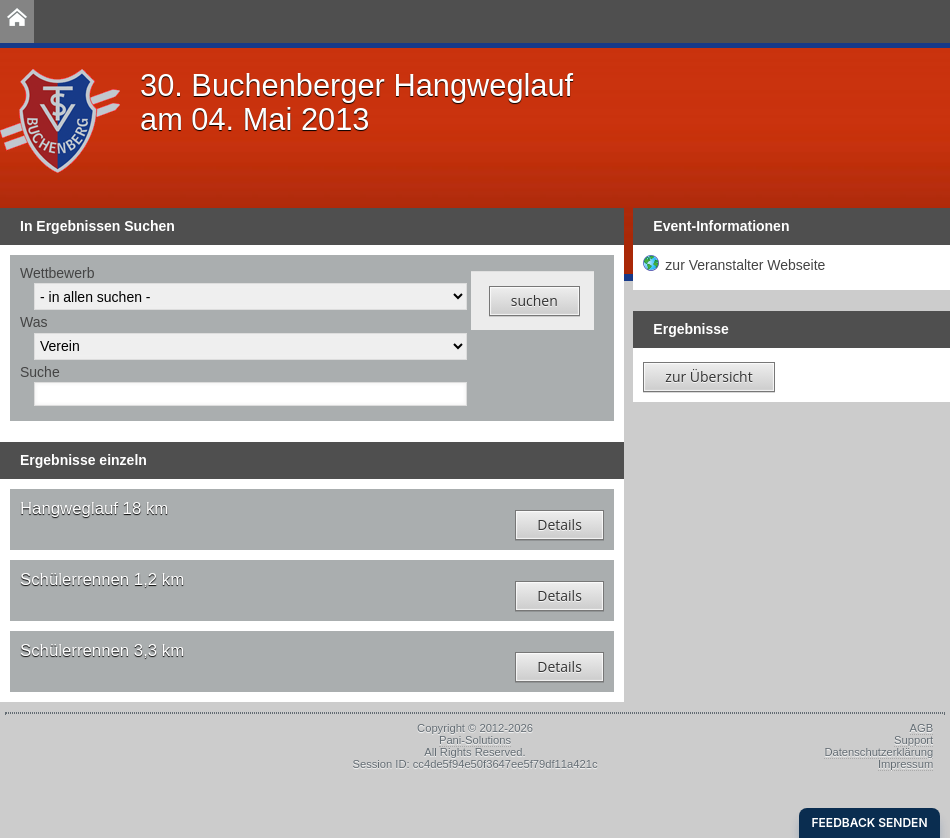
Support (913, 740)
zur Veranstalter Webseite (745, 265)
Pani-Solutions (475, 740)
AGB (922, 728)
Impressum (905, 764)
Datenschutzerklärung (878, 752)
